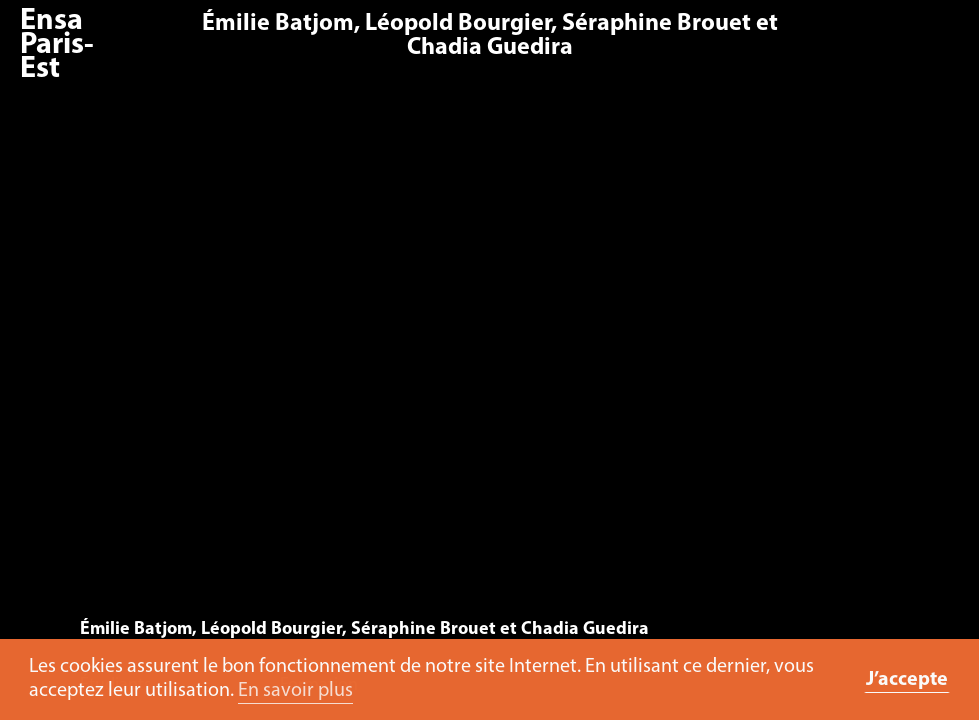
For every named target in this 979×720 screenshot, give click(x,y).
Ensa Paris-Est (57, 45)
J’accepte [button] (907, 680)
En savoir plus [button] (295, 691)
